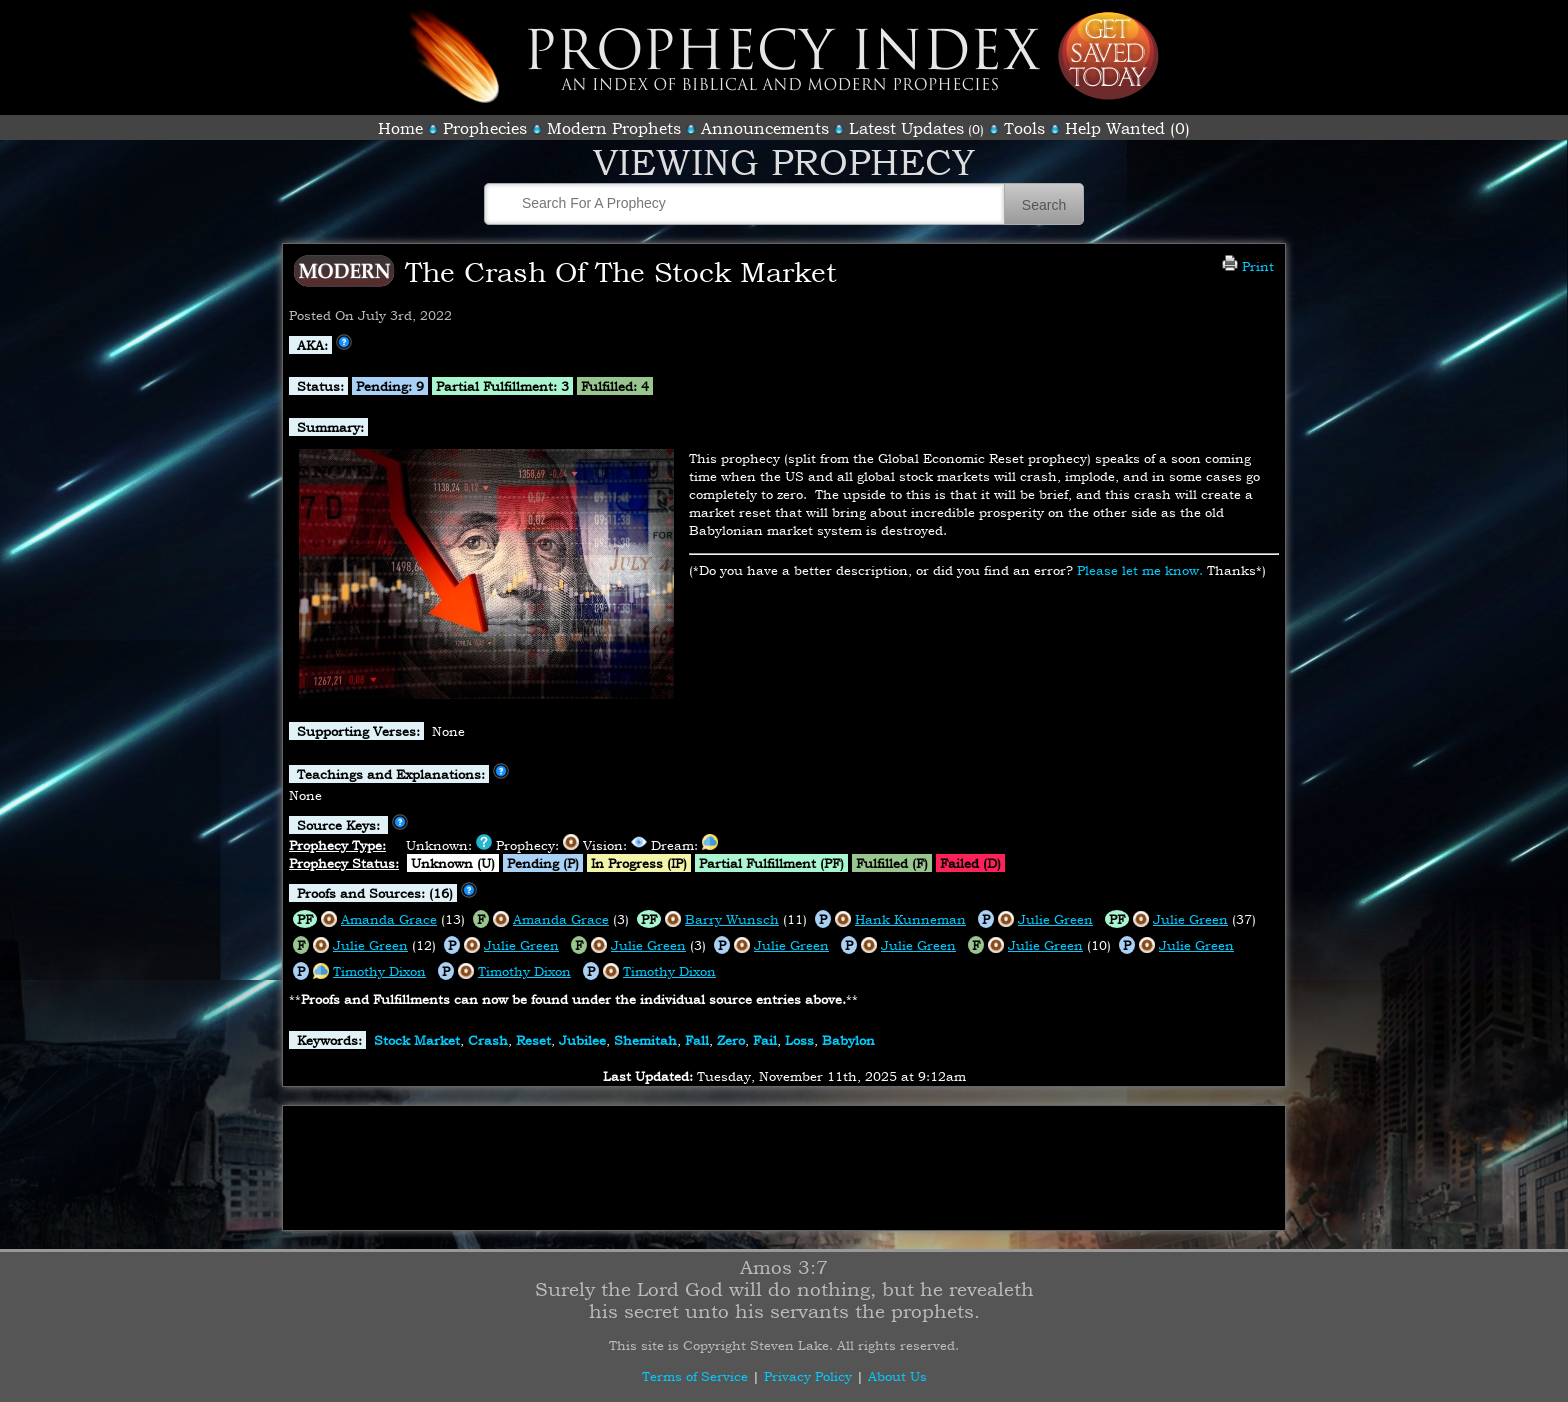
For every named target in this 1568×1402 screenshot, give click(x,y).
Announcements (765, 128)
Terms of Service (695, 1376)
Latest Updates (906, 128)
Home (400, 128)
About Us (897, 1376)
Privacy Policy (808, 1376)
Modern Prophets (614, 128)
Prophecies (485, 128)
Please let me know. (1140, 570)
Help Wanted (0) (1127, 128)
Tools (1024, 128)
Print (1248, 266)
